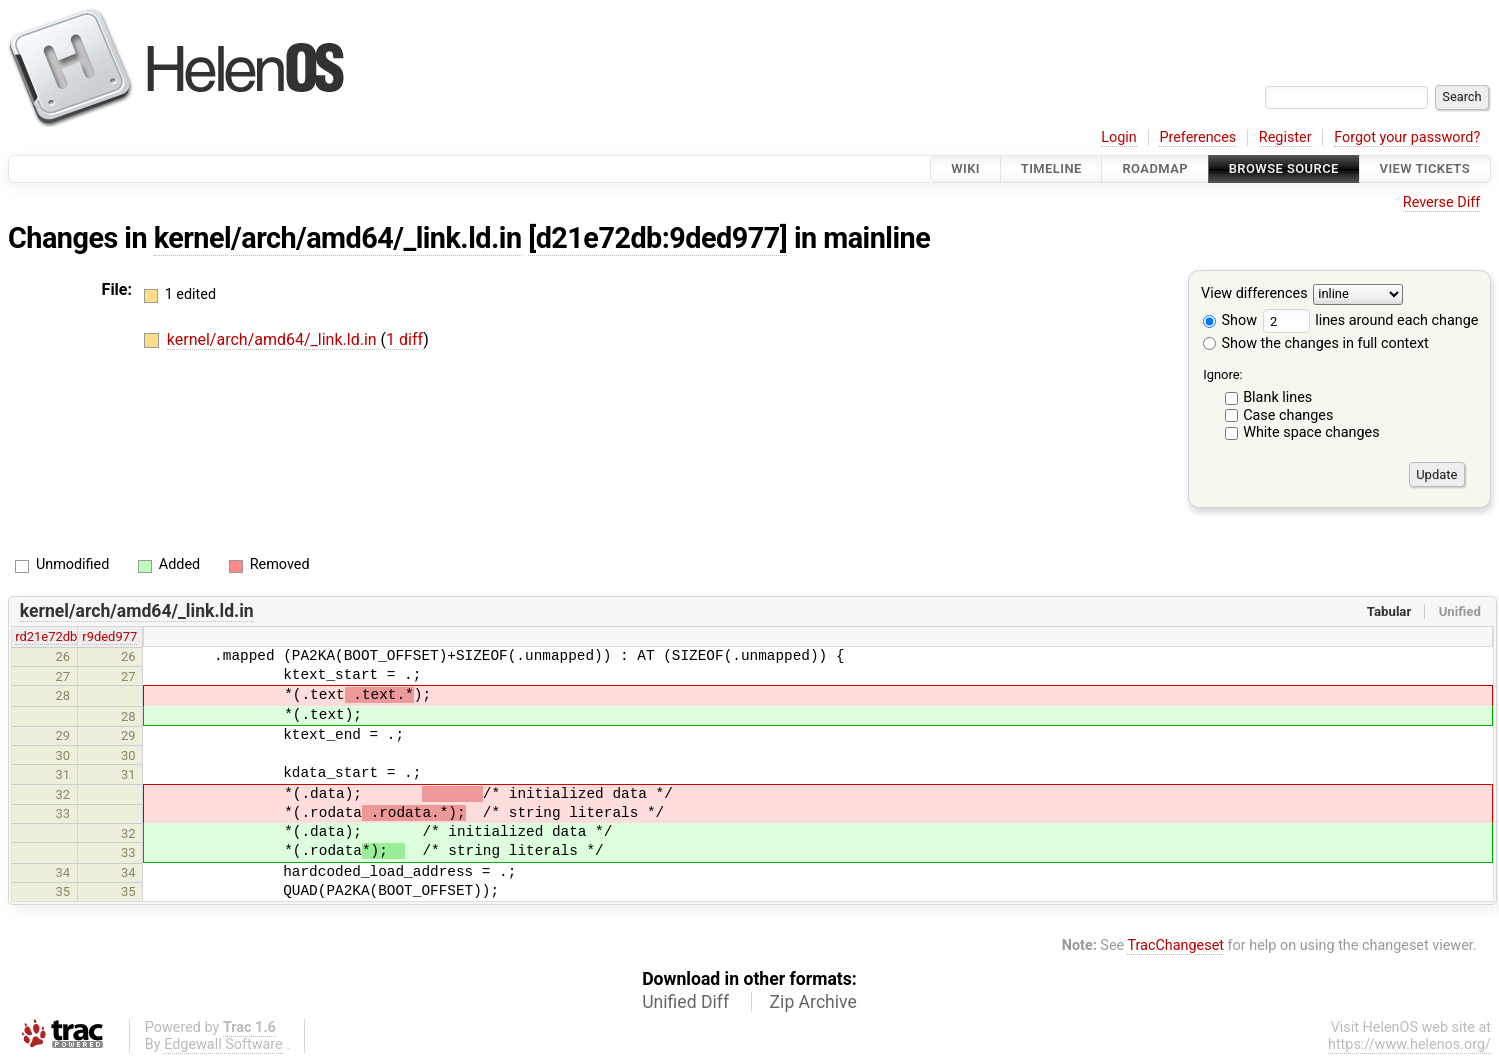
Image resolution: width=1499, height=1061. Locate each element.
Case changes (1288, 415)
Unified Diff (685, 1002)
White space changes (1311, 432)
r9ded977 (109, 636)
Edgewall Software (223, 1044)
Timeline (1051, 168)
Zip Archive (813, 1002)
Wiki (965, 168)
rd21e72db (46, 636)
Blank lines (1277, 397)
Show (1230, 320)
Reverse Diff (1441, 202)
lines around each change (1371, 320)
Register (1285, 137)
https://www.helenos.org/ (1409, 1044)
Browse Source (1284, 168)
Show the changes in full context (1316, 343)
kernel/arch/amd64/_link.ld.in (338, 238)
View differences (1254, 294)
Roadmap (1155, 168)
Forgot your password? (1407, 137)
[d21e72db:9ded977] (657, 238)
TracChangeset (1175, 945)
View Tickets (1425, 168)
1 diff (404, 339)
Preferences (1197, 137)
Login (1119, 137)
